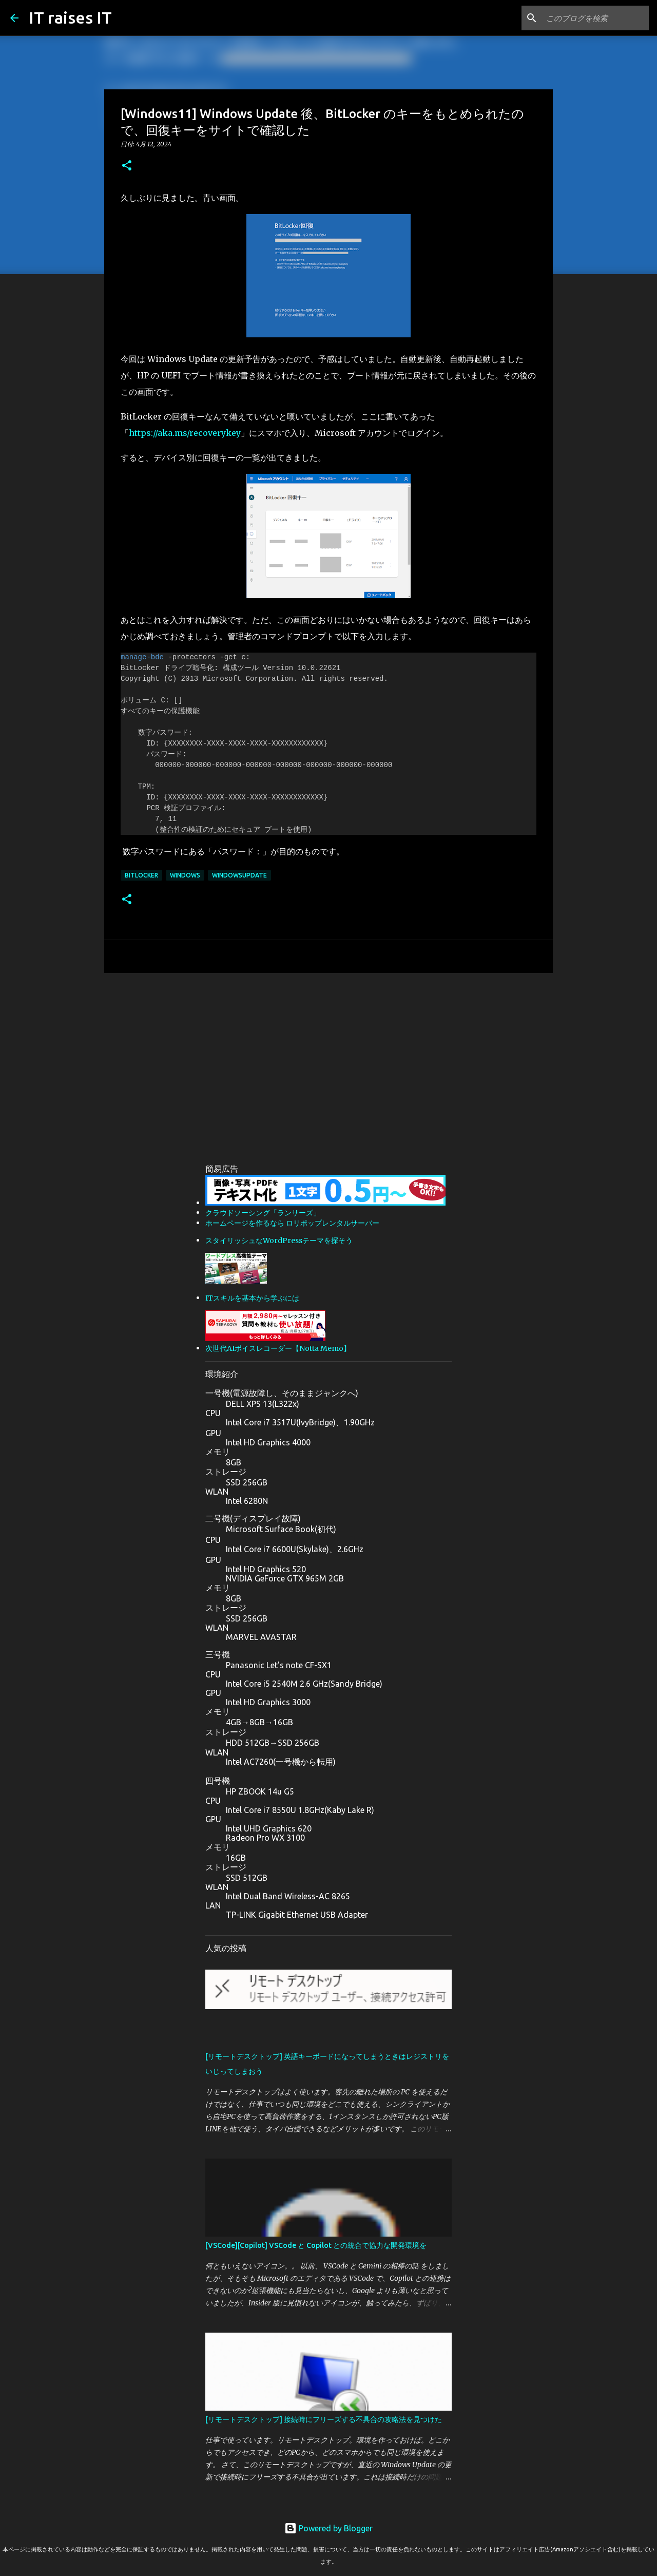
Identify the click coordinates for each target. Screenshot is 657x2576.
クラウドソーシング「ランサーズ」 (262, 1212)
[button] (127, 166)
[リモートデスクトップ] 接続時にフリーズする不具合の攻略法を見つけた (323, 2419)
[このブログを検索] (595, 18)
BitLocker (141, 875)
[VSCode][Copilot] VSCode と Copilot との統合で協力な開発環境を (316, 2245)
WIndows (185, 875)
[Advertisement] (328, 1060)
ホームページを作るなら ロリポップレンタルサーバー (292, 1223)
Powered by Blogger (328, 2528)
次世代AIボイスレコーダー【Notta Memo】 (278, 1348)
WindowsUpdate (239, 875)
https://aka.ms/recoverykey (185, 433)
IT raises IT (70, 17)
